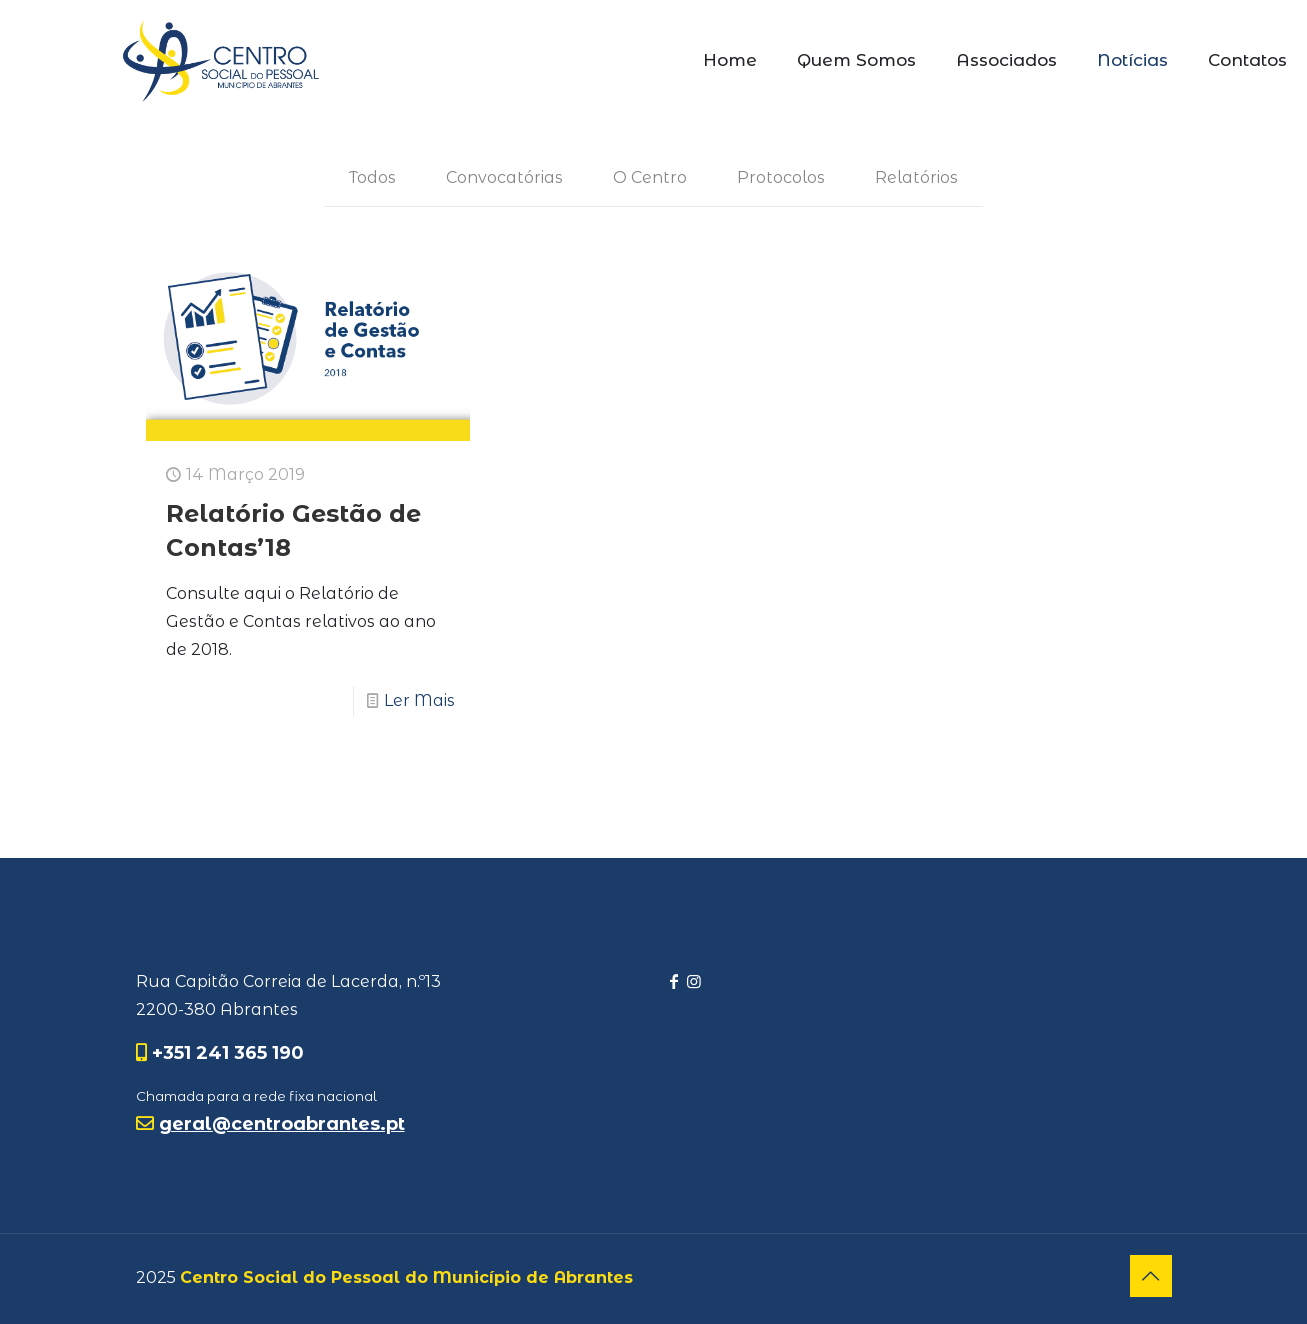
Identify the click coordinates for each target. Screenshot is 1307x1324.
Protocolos (781, 177)
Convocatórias (504, 177)
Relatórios (916, 177)
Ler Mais (419, 700)
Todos (372, 177)
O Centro (650, 177)
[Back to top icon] (1151, 1276)
